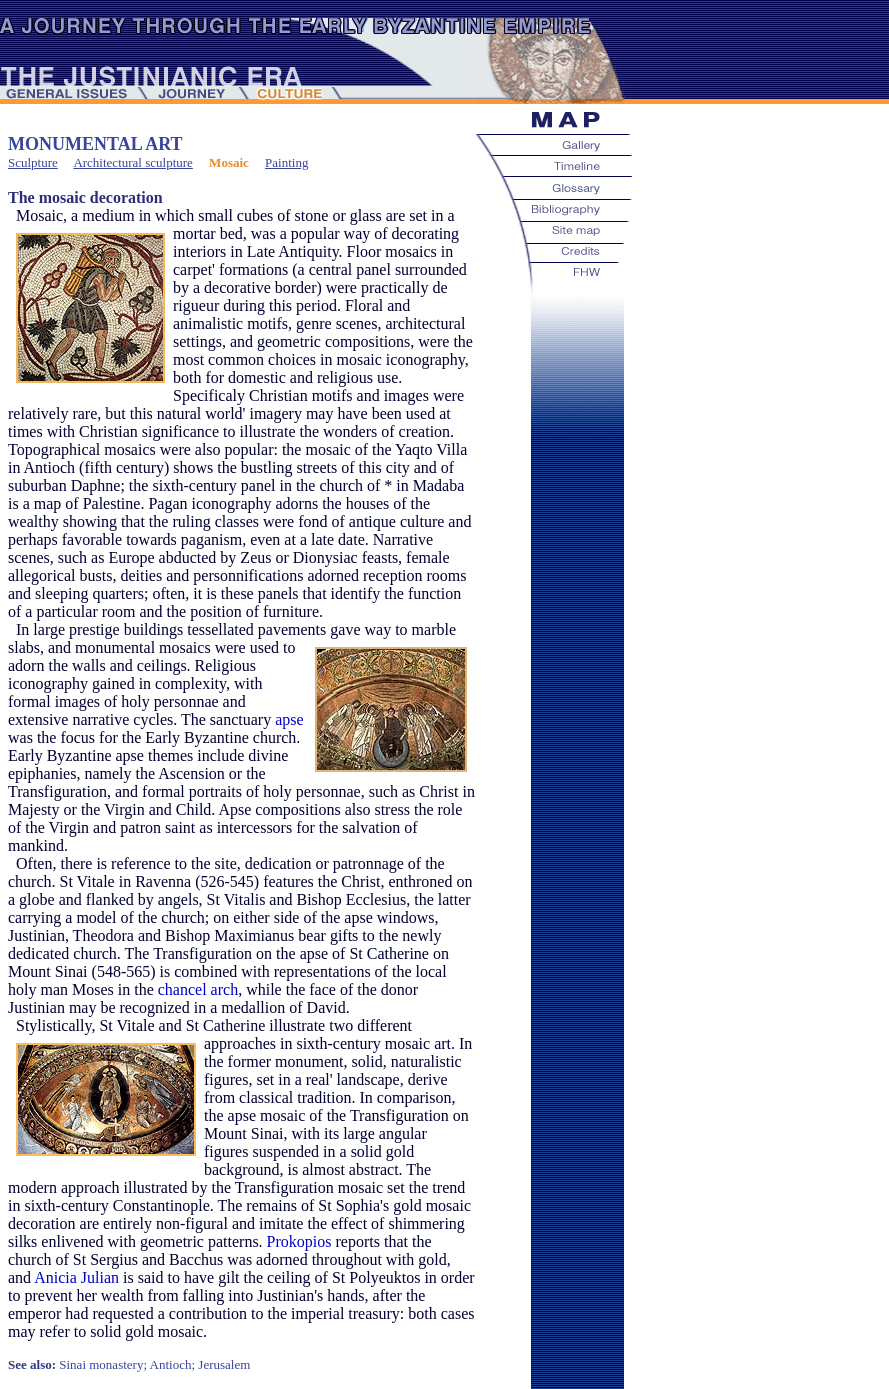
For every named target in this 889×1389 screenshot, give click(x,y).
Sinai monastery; (103, 1364)
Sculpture (33, 162)
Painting (286, 162)
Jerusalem (224, 1364)
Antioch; (173, 1364)
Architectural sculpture (132, 162)
